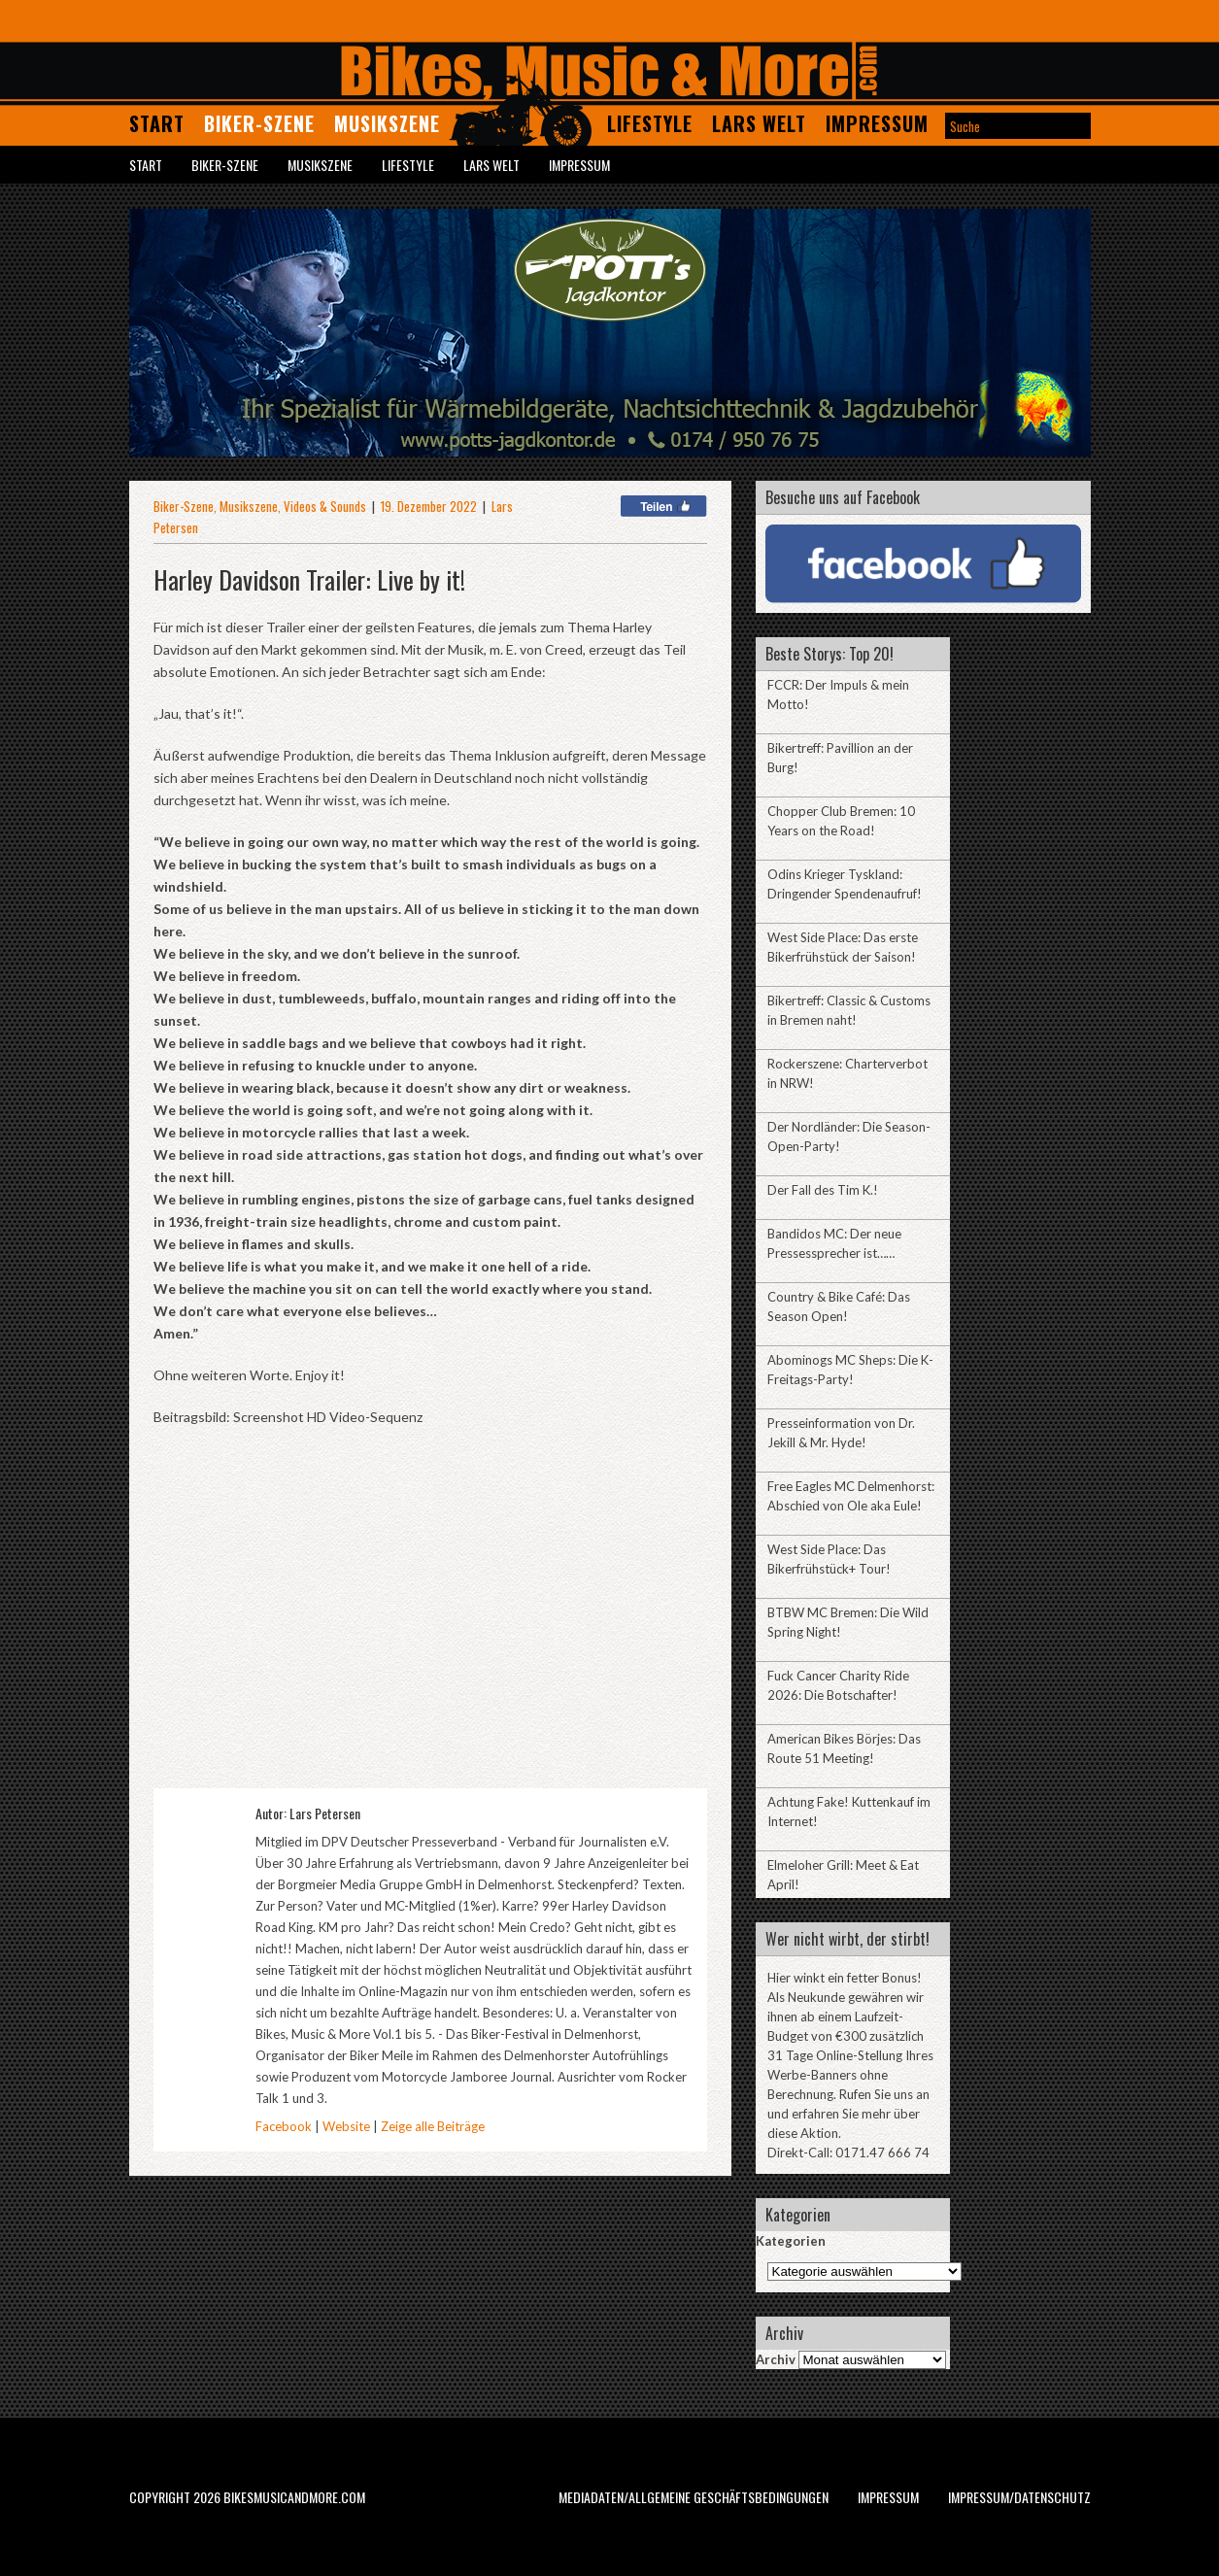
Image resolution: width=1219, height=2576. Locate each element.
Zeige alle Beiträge (433, 2126)
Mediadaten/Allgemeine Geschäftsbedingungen (694, 2497)
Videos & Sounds (325, 506)
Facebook (283, 2126)
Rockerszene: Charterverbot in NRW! (847, 1073)
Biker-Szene (259, 123)
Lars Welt (759, 123)
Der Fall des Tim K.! (822, 1190)
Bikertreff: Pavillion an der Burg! (840, 757)
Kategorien (791, 2241)
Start (157, 123)
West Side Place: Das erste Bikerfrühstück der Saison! (842, 947)
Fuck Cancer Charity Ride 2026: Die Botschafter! (838, 1685)
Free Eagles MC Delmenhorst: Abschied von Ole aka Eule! (850, 1495)
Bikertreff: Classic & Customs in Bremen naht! (849, 1010)
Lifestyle (650, 123)
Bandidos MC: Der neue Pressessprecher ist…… (834, 1243)
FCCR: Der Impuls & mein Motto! (838, 694)
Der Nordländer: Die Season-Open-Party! (849, 1136)
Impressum (877, 123)
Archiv (776, 2359)
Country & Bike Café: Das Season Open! (838, 1306)
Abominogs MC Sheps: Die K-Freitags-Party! (850, 1369)
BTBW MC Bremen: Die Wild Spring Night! (848, 1622)
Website (346, 2126)
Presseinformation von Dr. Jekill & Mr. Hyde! (841, 1432)
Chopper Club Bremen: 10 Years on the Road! (841, 820)
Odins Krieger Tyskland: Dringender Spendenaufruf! (844, 883)
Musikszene (387, 123)
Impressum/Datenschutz (1019, 2497)
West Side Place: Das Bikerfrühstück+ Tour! (829, 1559)
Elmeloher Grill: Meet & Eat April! (843, 1874)
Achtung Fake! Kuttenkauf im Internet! (849, 1811)
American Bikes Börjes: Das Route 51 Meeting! (844, 1748)
